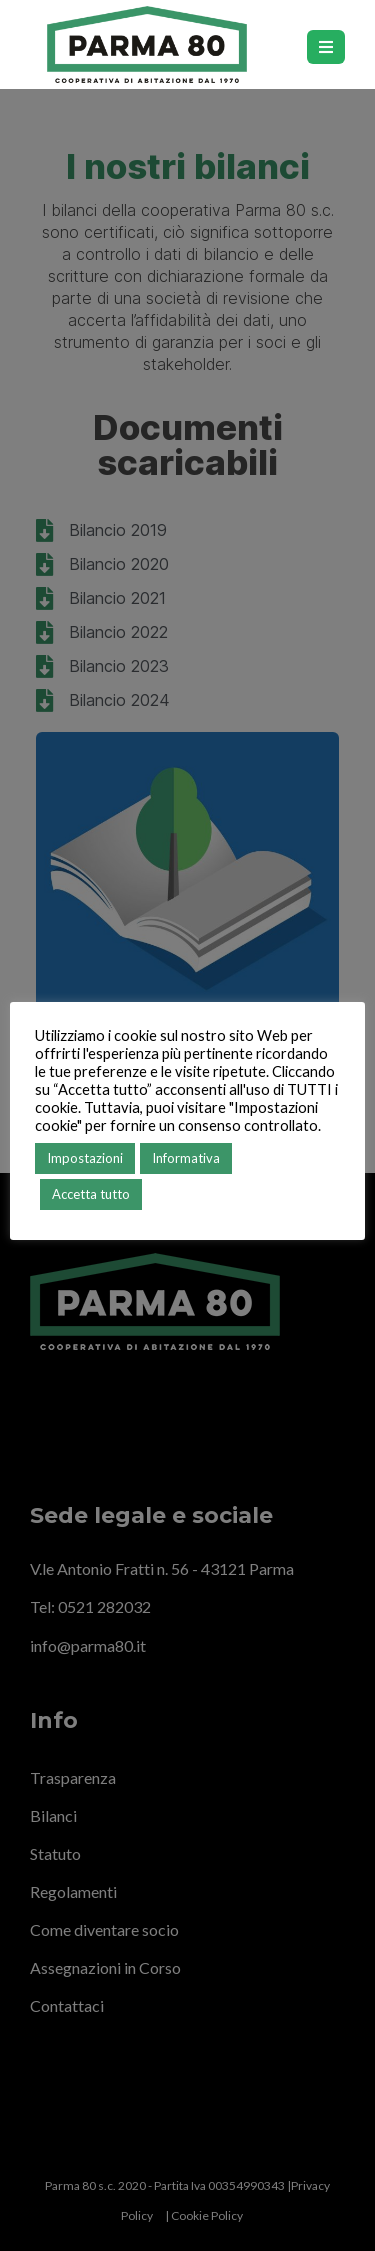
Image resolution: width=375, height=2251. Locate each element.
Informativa (186, 1158)
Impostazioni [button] (85, 1158)
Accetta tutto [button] (91, 1194)
